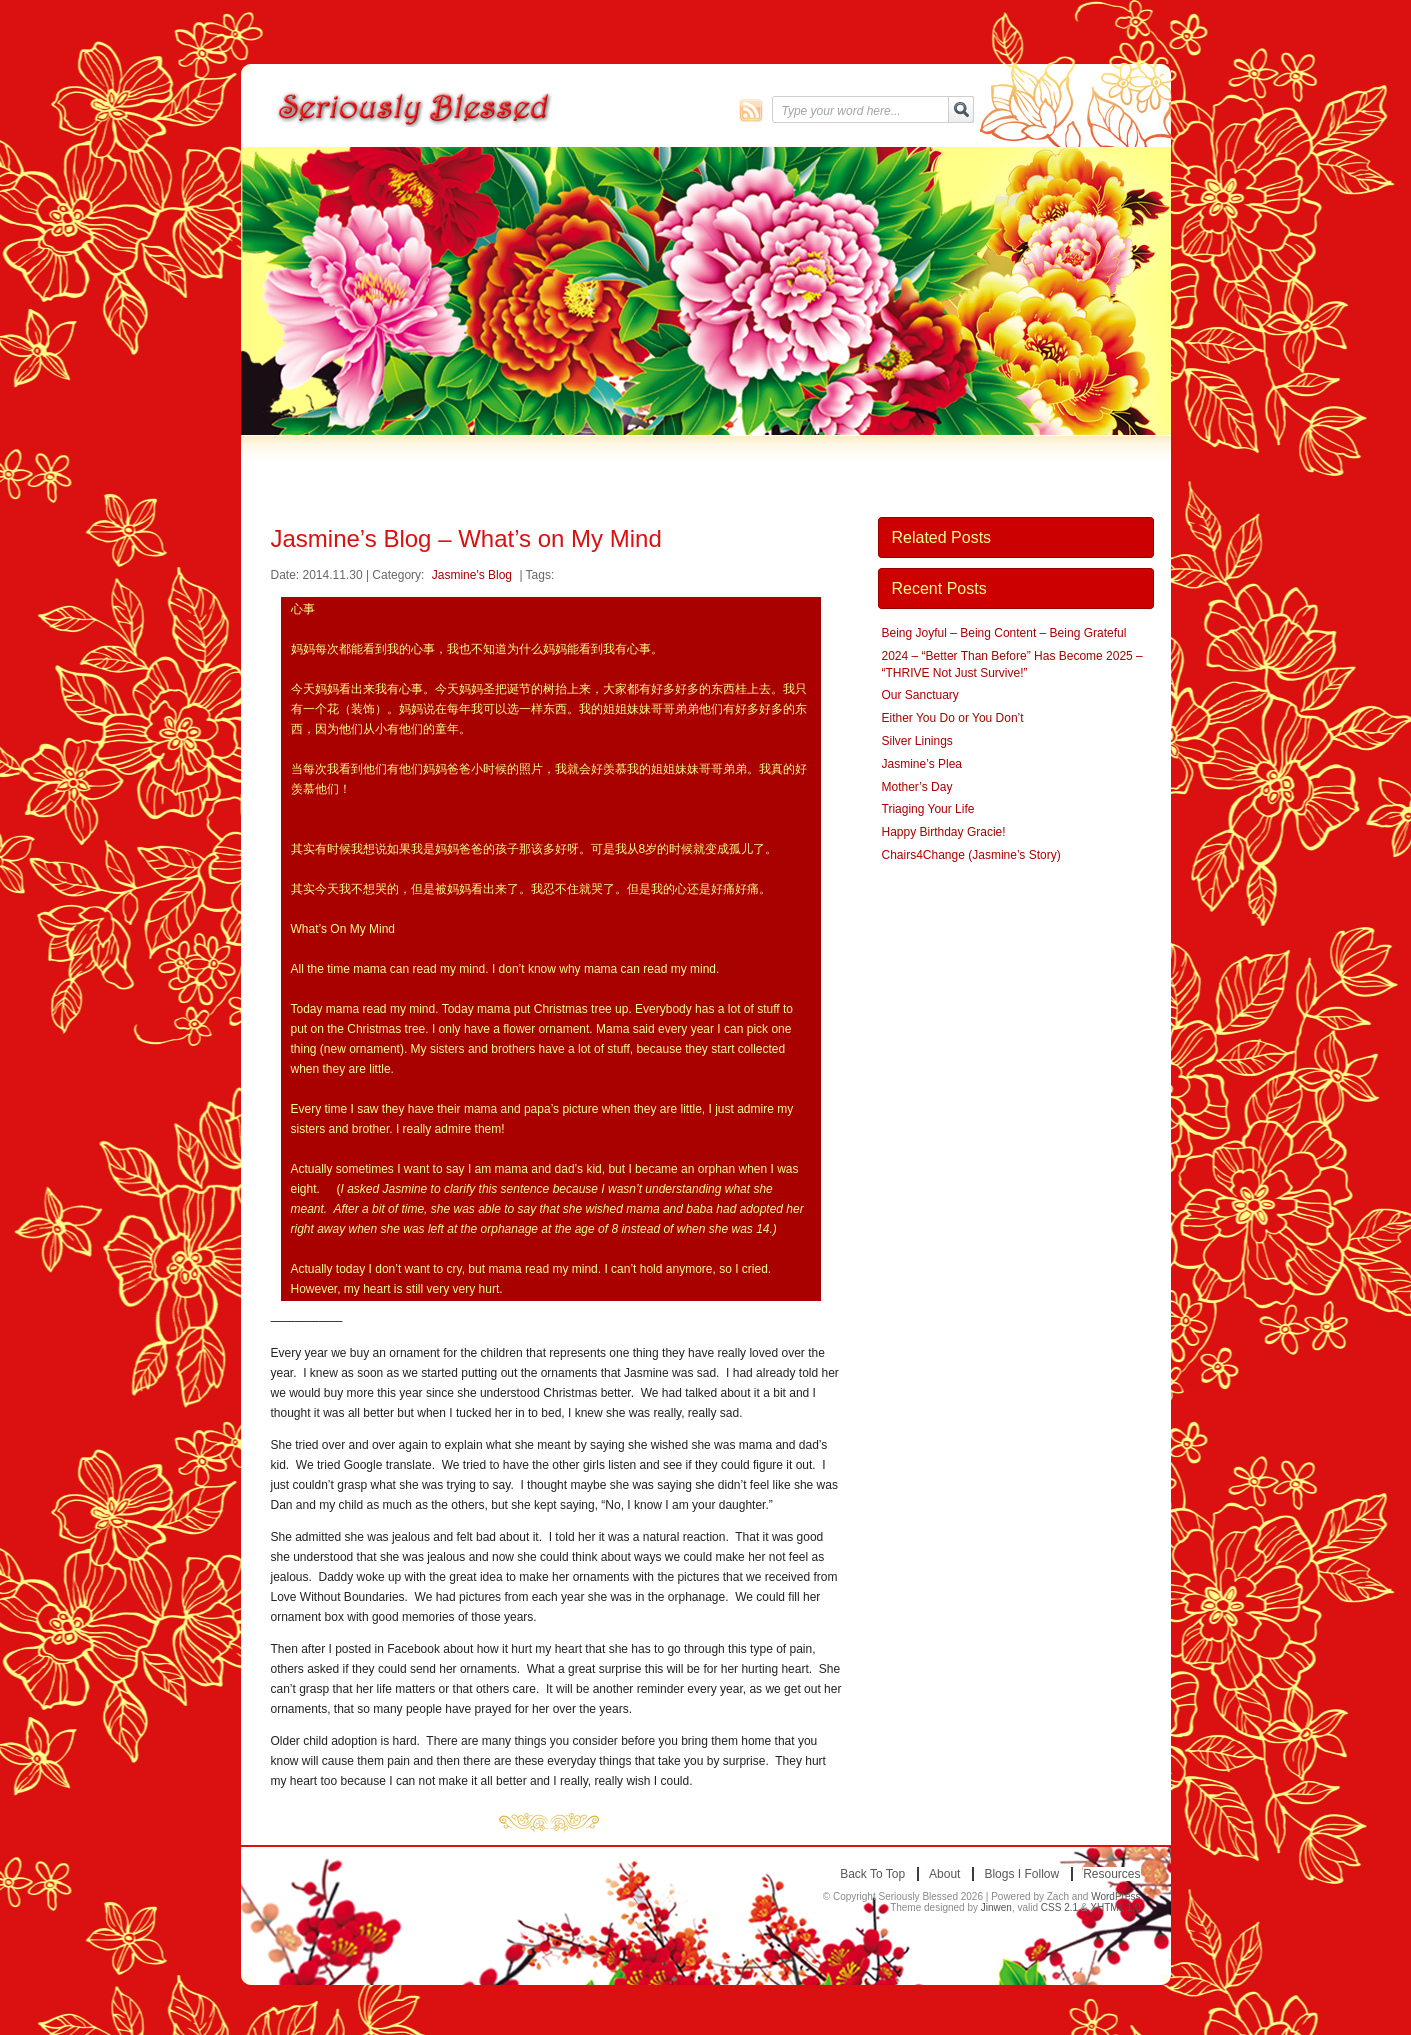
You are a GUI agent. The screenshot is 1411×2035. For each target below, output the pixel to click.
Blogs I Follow (1021, 1874)
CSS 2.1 (1059, 1907)
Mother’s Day (917, 787)
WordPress (1115, 1896)
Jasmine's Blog (472, 575)
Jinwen (996, 1907)
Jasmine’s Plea (922, 764)
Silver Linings (917, 741)
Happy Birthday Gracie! (944, 832)
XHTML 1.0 (1115, 1907)
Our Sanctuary (920, 695)
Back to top (872, 1874)
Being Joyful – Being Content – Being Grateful (1004, 633)
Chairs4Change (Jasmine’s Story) (971, 855)
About (944, 1874)
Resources (1111, 1874)
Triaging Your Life (928, 809)
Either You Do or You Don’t (953, 718)
